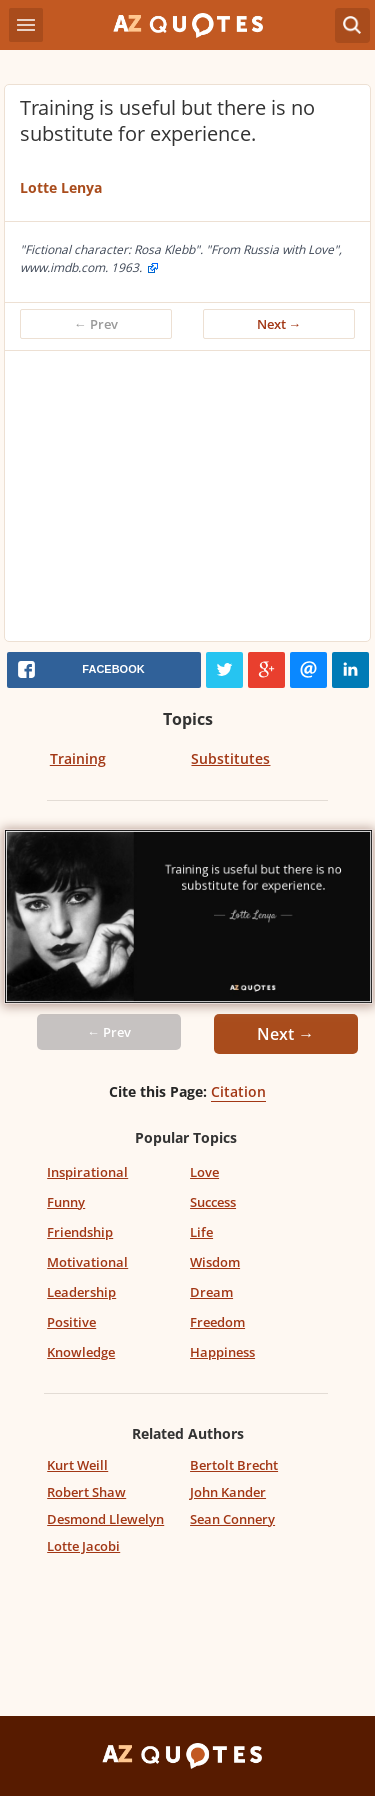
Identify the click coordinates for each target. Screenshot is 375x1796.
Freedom (217, 1322)
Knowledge (81, 1352)
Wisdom (215, 1262)
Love (204, 1172)
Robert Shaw (86, 1492)
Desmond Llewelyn (105, 1519)
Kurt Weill (77, 1465)
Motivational (87, 1262)
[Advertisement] (187, 501)
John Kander (228, 1492)
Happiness (222, 1352)
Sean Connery (232, 1519)
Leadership (81, 1292)
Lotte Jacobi (83, 1546)
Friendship (80, 1232)
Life (201, 1232)
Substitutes (230, 758)
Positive (71, 1322)
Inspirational (87, 1172)
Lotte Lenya (61, 187)
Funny (66, 1202)
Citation (238, 1091)
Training (78, 758)
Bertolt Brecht (234, 1465)
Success (213, 1202)
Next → (279, 324)
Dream (211, 1292)
